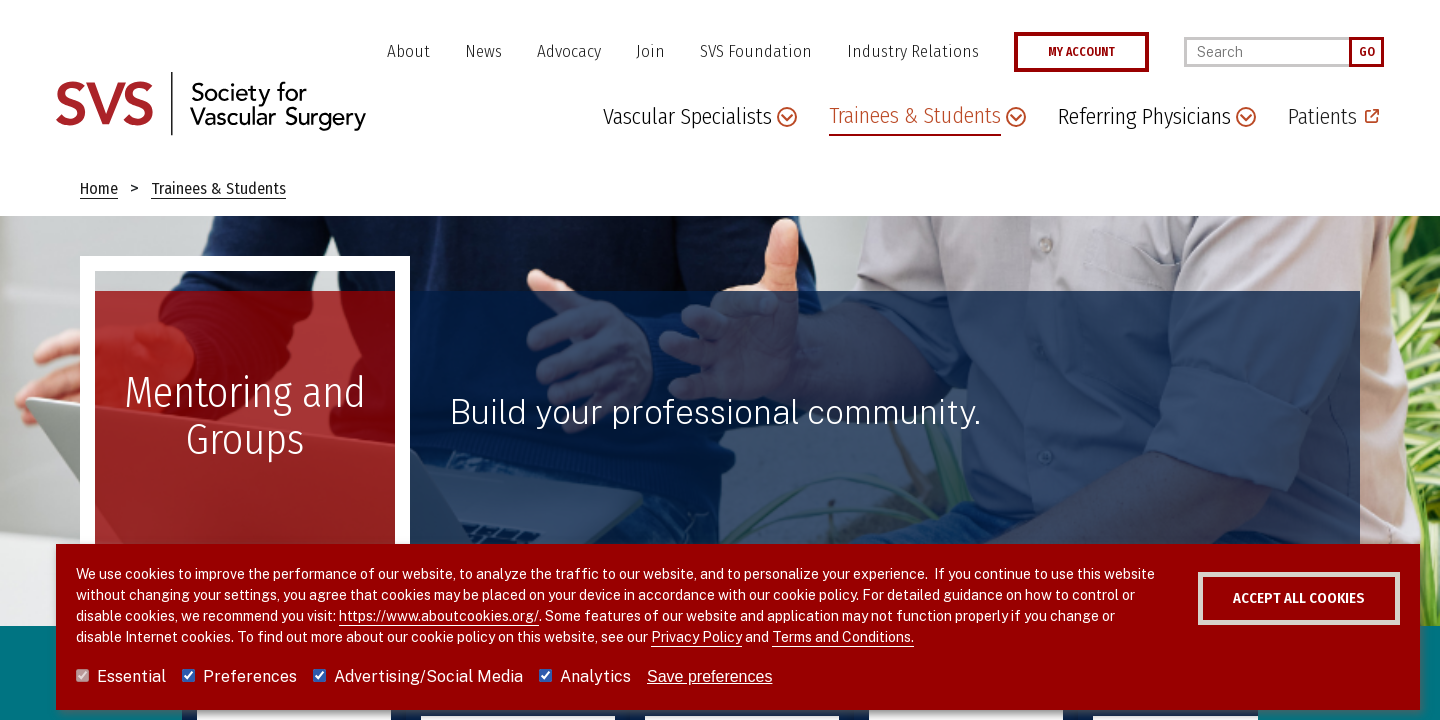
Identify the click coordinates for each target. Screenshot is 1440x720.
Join (650, 51)
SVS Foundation (756, 51)
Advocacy (569, 51)
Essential (131, 676)
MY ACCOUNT (1081, 52)
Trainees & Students (218, 188)
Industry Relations (913, 51)
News (483, 51)
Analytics (595, 676)
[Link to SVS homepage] (211, 102)
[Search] (1266, 52)
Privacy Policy (790, 637)
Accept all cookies (1248, 599)
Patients (1322, 116)
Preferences (250, 676)
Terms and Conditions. (937, 637)
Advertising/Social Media (428, 676)
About (408, 51)
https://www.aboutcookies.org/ (522, 616)
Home (99, 188)
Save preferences (709, 676)
